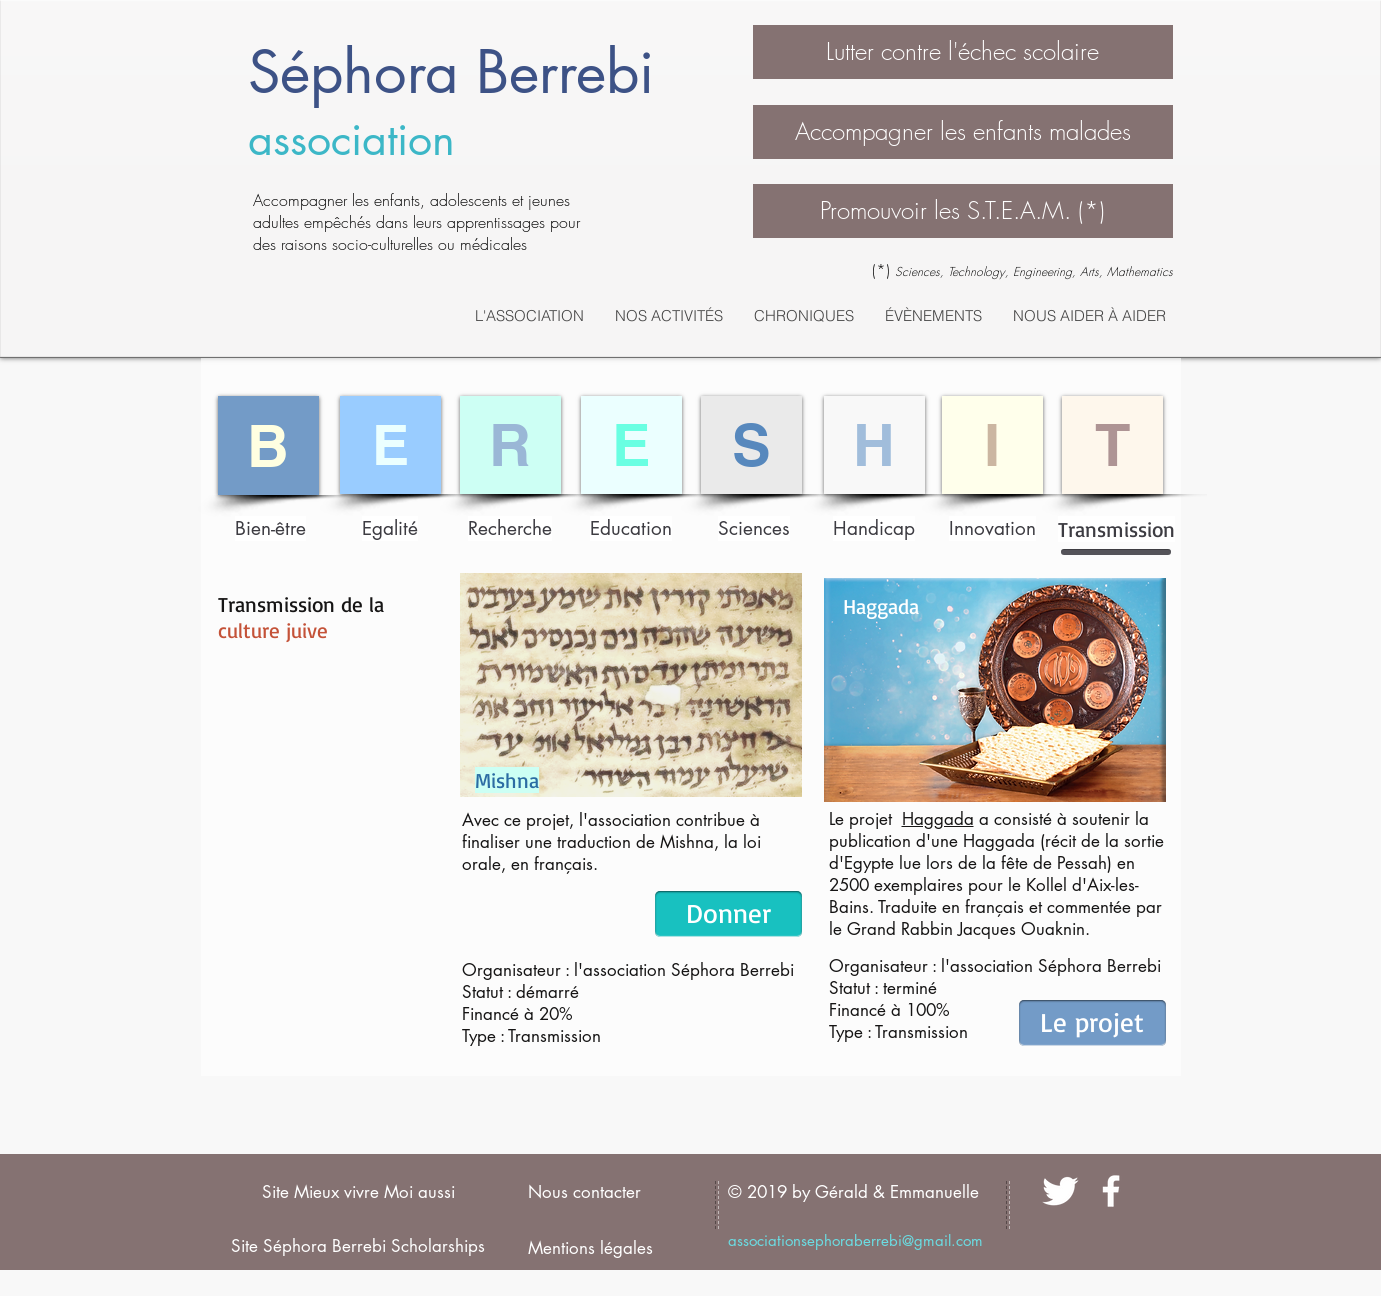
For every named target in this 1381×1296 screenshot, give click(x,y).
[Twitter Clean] (1060, 1191)
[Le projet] (1092, 1023)
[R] (510, 445)
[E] (390, 445)
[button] (963, 52)
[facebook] (1111, 1191)
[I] (992, 445)
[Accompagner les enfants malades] (963, 132)
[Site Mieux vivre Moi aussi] (358, 1193)
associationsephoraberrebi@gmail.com (855, 1240)
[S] (751, 445)
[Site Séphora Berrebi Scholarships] (358, 1247)
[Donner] (728, 914)
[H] (874, 445)
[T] (1112, 445)
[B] (268, 445)
